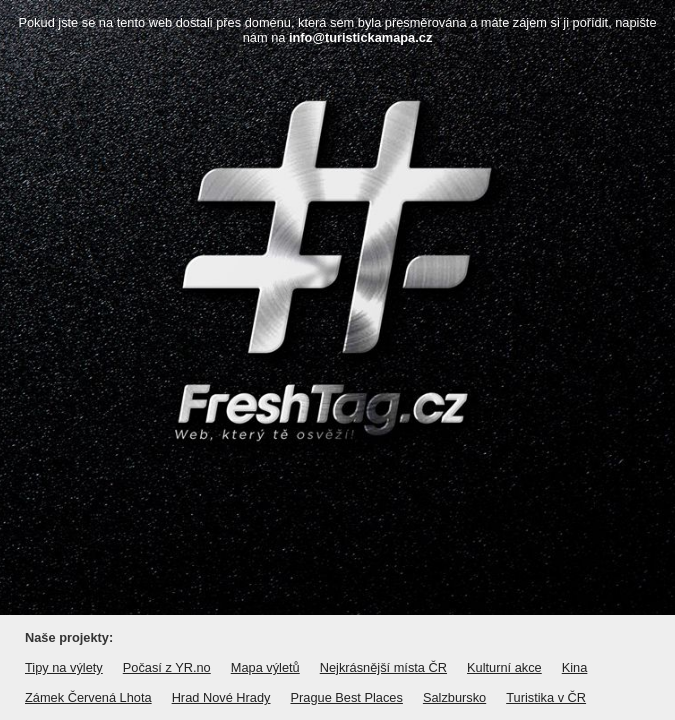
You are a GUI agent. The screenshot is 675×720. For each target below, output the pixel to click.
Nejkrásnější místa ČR (383, 667)
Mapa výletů (265, 667)
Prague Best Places (346, 697)
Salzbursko (454, 697)
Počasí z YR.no (167, 667)
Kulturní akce (504, 667)
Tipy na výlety (64, 667)
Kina (575, 667)
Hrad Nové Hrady (221, 697)
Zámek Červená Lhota (88, 697)
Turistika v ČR (546, 697)
